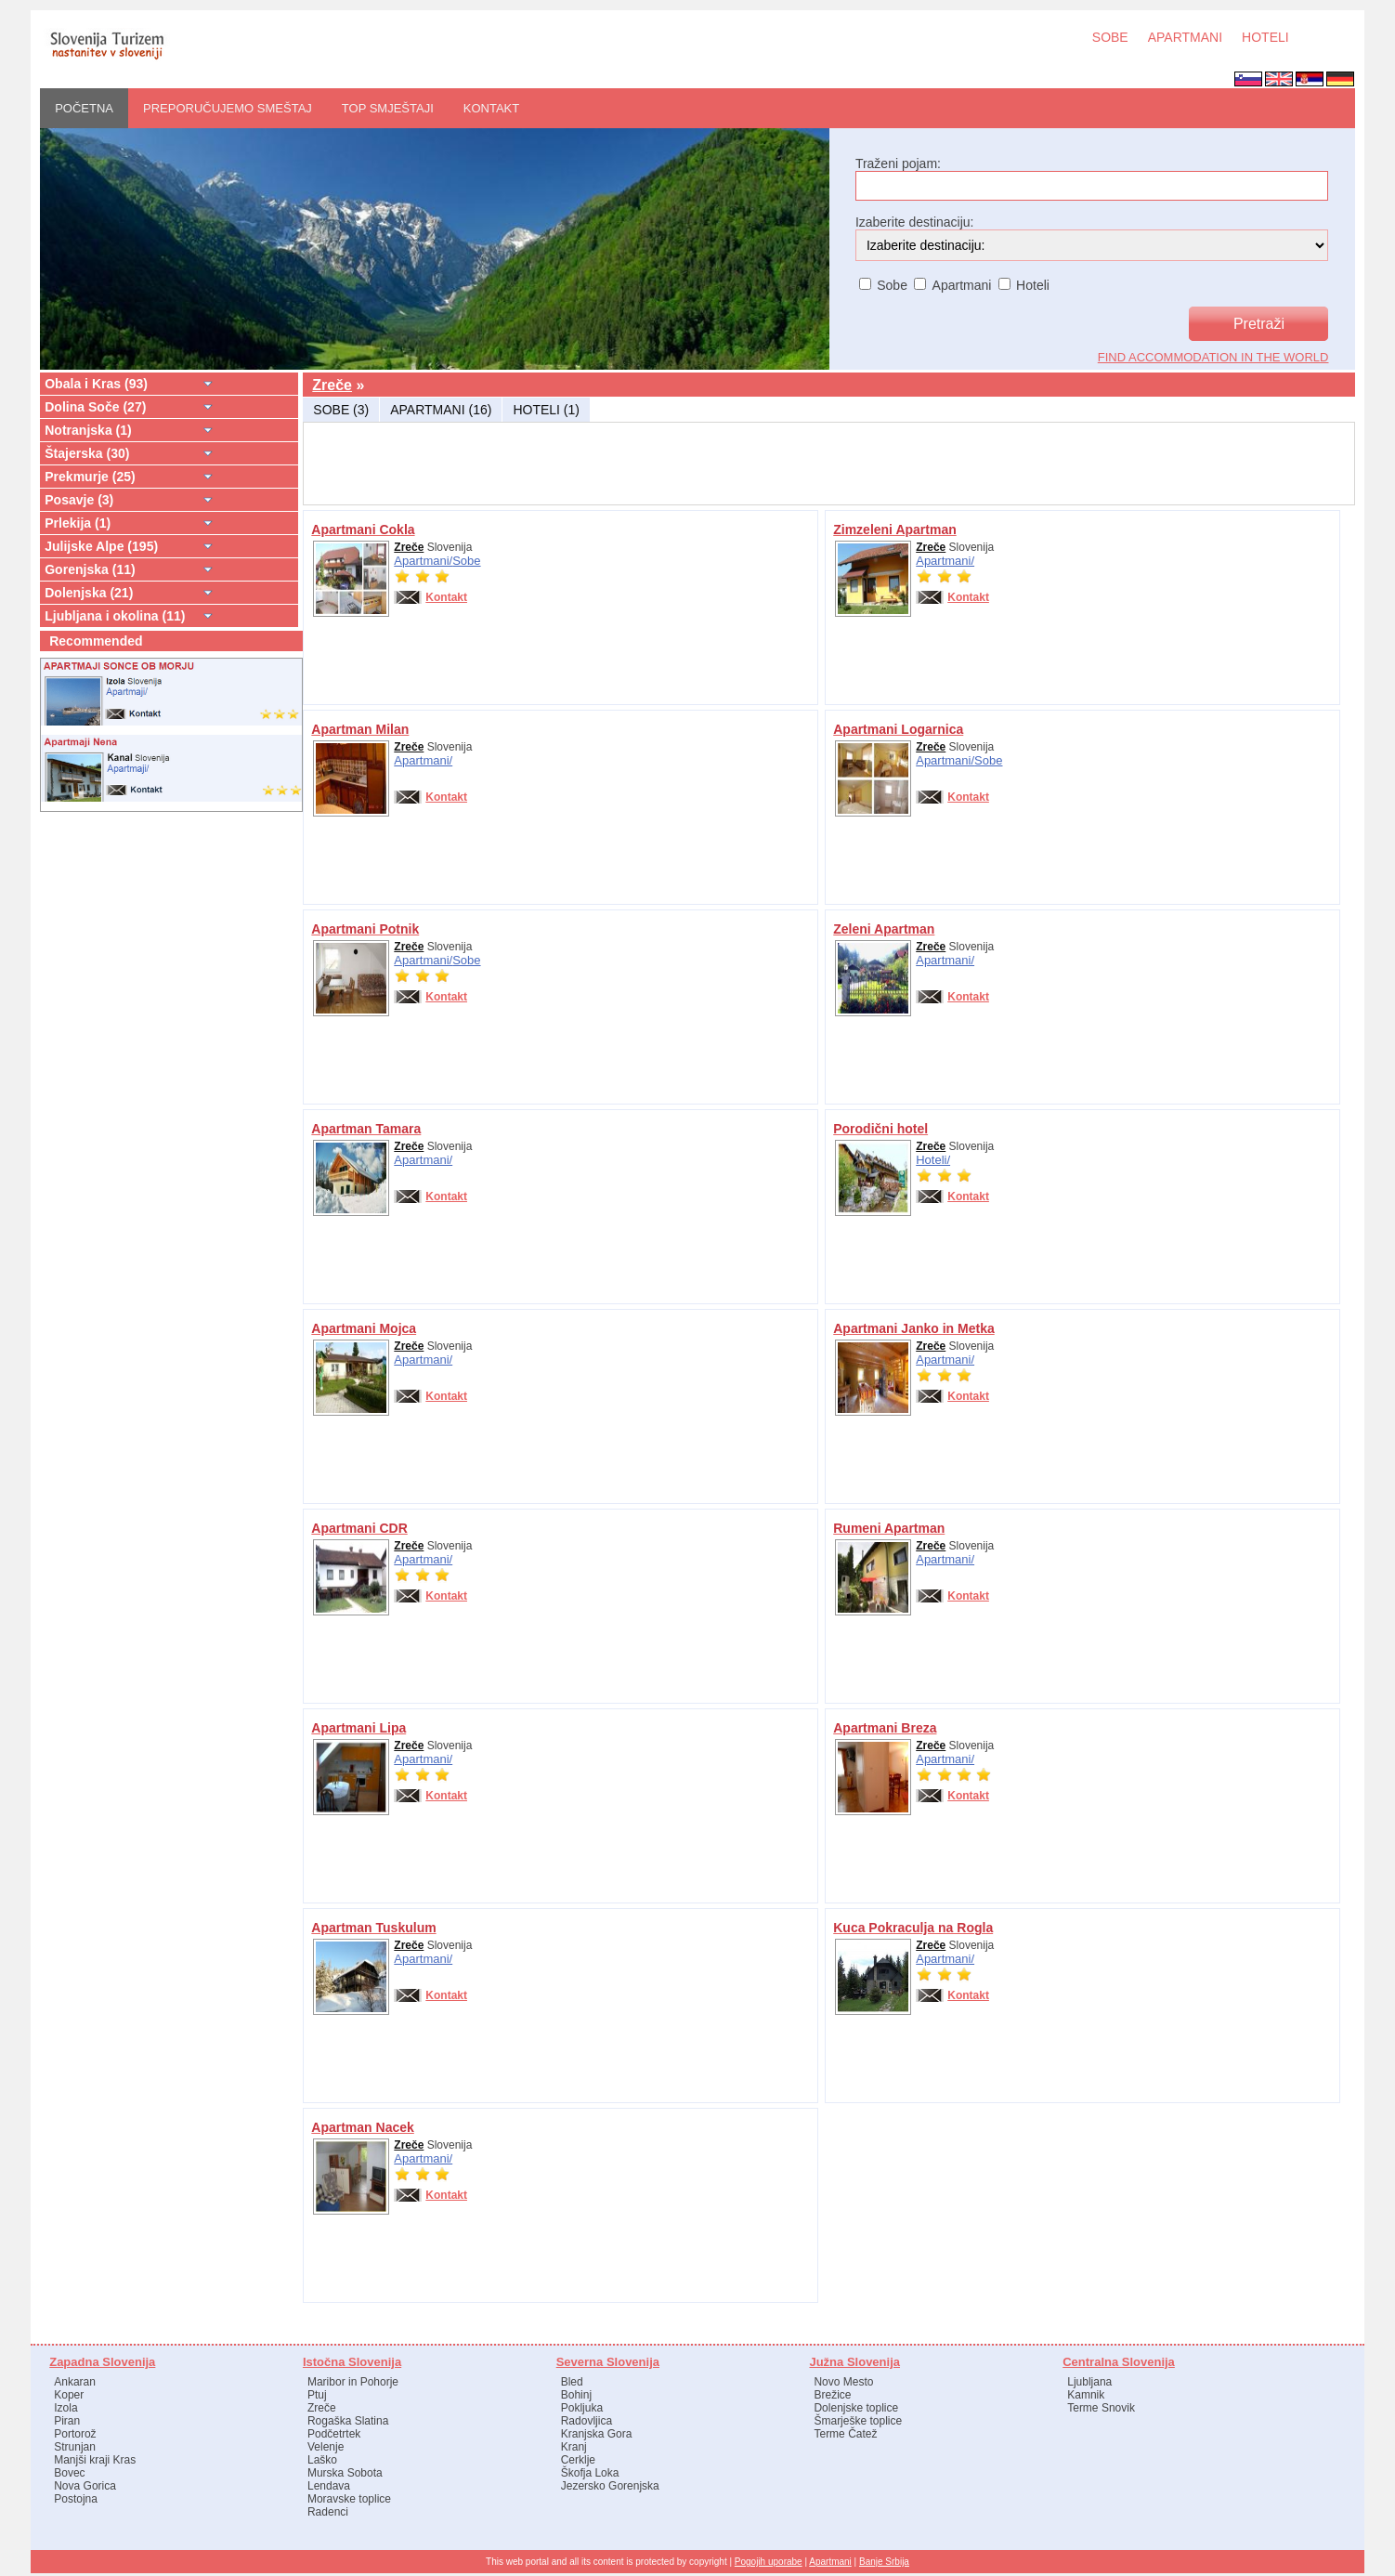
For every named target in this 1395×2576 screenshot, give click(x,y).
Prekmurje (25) (90, 476)
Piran (67, 2420)
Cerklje (578, 2459)
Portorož (75, 2433)
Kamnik (1085, 2394)
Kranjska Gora (596, 2433)
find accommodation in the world (1213, 357)
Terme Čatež (845, 2433)
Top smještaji (388, 108)
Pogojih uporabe (768, 2561)
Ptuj (317, 2394)
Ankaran (75, 2381)
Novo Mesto (843, 2381)
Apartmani (830, 2561)
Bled (572, 2381)
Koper (69, 2394)
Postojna (76, 2498)
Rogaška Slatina (347, 2420)
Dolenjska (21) (89, 592)
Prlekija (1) (78, 523)
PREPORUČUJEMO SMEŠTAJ (227, 108)
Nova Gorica (85, 2485)
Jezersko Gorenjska (610, 2485)
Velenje (325, 2446)
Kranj (574, 2446)
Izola (65, 2407)
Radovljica (586, 2420)
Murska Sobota (345, 2472)
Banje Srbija (884, 2561)
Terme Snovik (1101, 2407)
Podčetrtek (333, 2433)
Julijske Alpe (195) (101, 546)
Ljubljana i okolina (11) (115, 615)
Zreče (332, 385)
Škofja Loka (590, 2472)
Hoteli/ (933, 1160)
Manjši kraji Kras (95, 2459)
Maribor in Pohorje (352, 2381)
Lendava (328, 2485)
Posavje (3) (79, 499)
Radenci (327, 2511)
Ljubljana (1089, 2381)
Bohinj (576, 2394)
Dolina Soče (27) (95, 406)
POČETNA (84, 108)
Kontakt (491, 108)
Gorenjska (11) (90, 569)
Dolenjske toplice (856, 2407)
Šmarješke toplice (858, 2420)
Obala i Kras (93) (96, 383)
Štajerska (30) (87, 453)
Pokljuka (582, 2407)
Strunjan (75, 2446)
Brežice (832, 2394)
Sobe (466, 561)
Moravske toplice (349, 2498)
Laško (322, 2459)
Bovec (69, 2472)
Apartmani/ (423, 561)
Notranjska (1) (88, 430)
